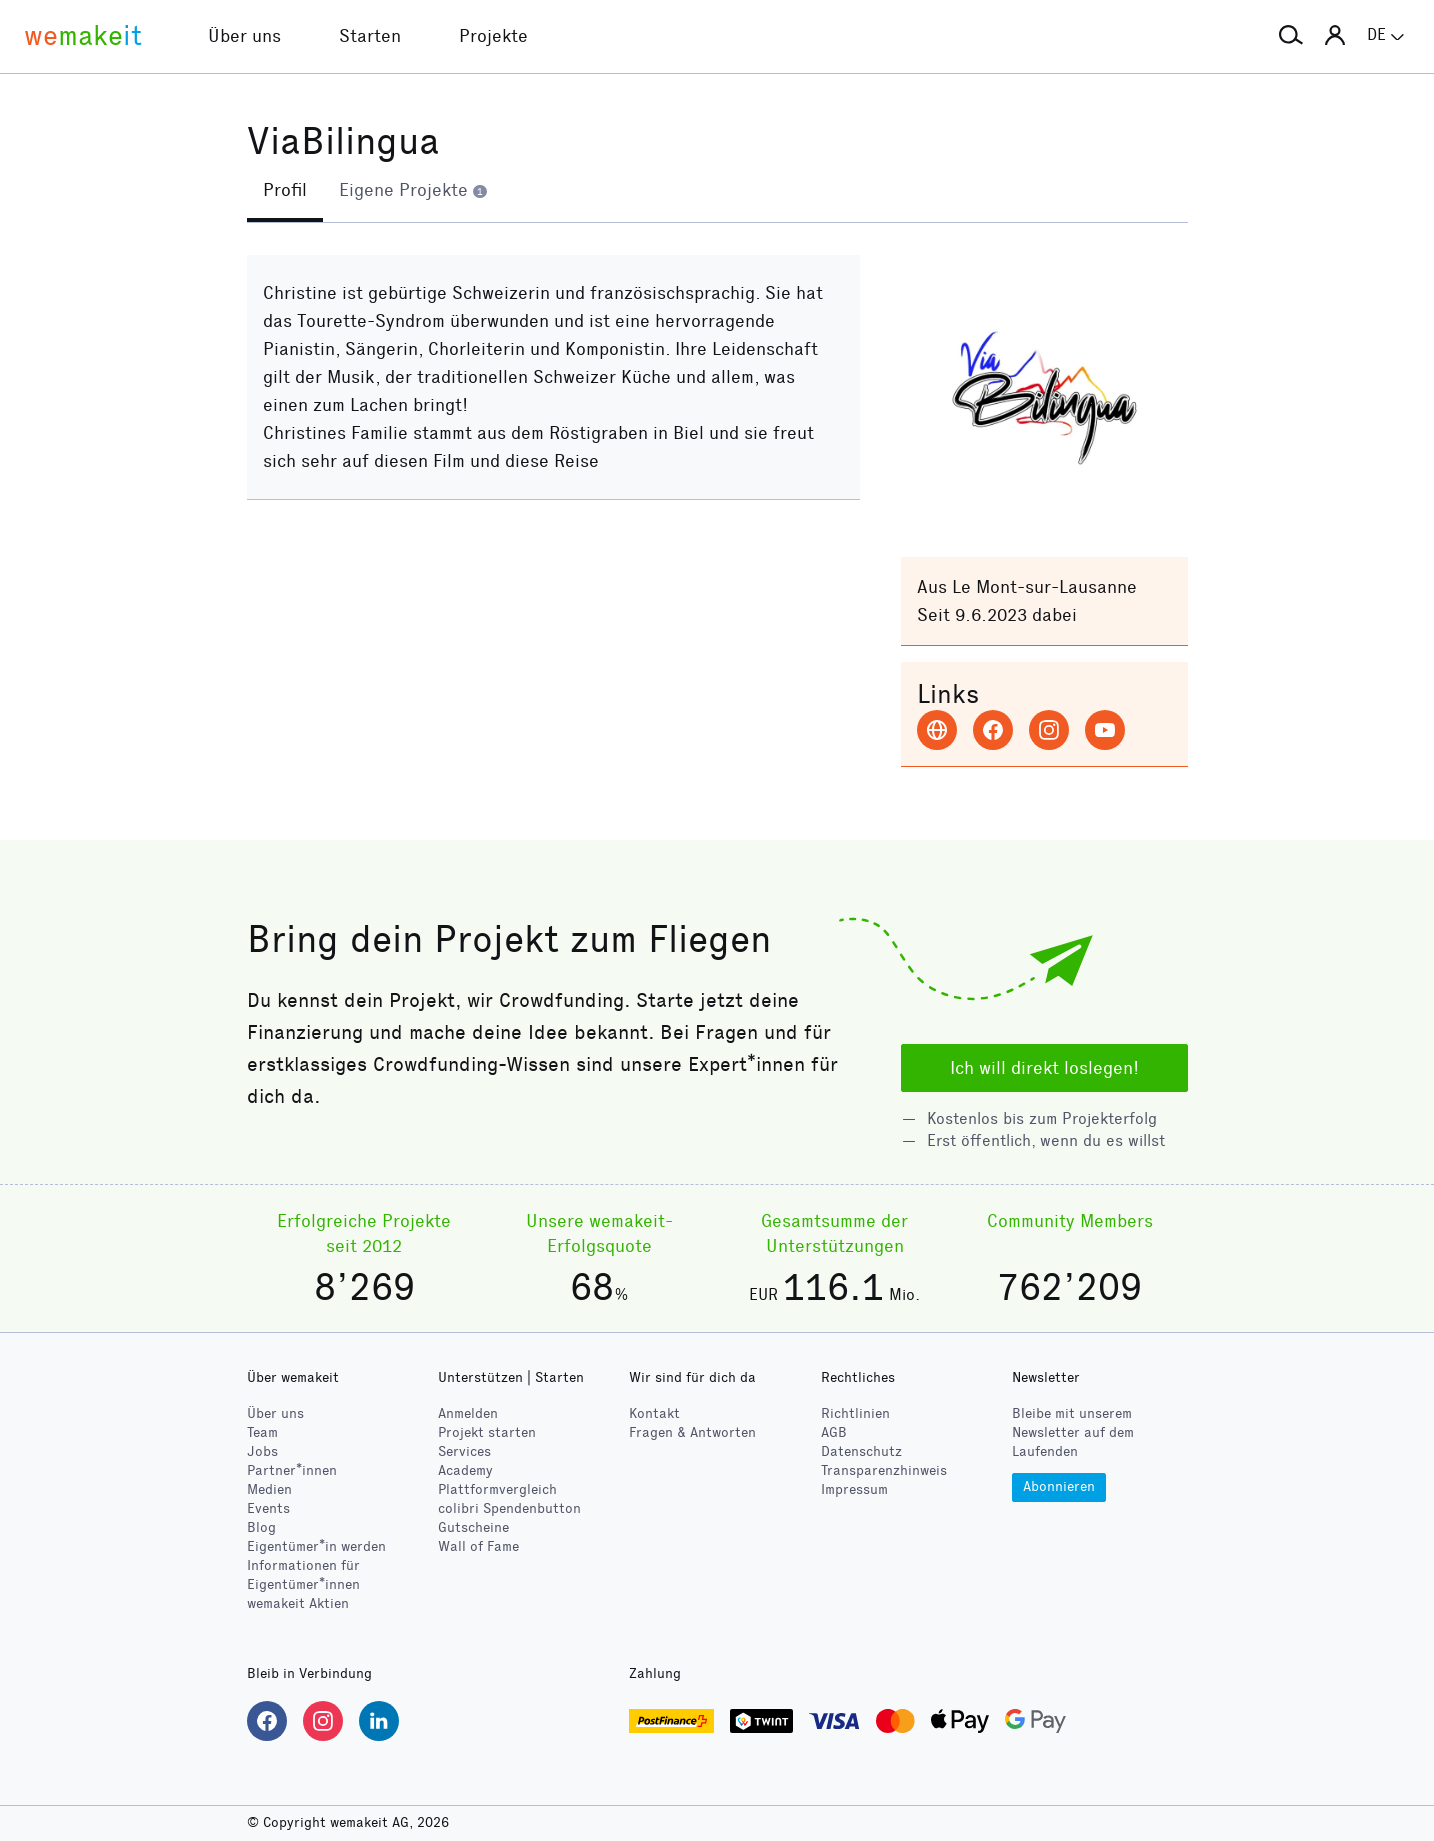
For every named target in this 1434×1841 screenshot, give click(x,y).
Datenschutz (861, 1451)
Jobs (262, 1451)
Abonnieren (1059, 1486)
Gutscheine (473, 1527)
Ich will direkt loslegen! (1044, 1068)
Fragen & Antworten (692, 1432)
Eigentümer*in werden (316, 1546)
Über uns (275, 1413)
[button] (1291, 36)
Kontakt (654, 1413)
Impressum (854, 1489)
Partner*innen (292, 1470)
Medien (269, 1489)
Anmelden (468, 1413)
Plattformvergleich (497, 1489)
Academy (465, 1470)
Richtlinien (855, 1413)
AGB (834, 1432)
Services (464, 1451)
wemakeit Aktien (298, 1603)
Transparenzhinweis (884, 1470)
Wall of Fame (478, 1546)
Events (268, 1508)
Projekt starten (487, 1432)
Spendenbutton (509, 1508)
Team (262, 1432)
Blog (261, 1527)
